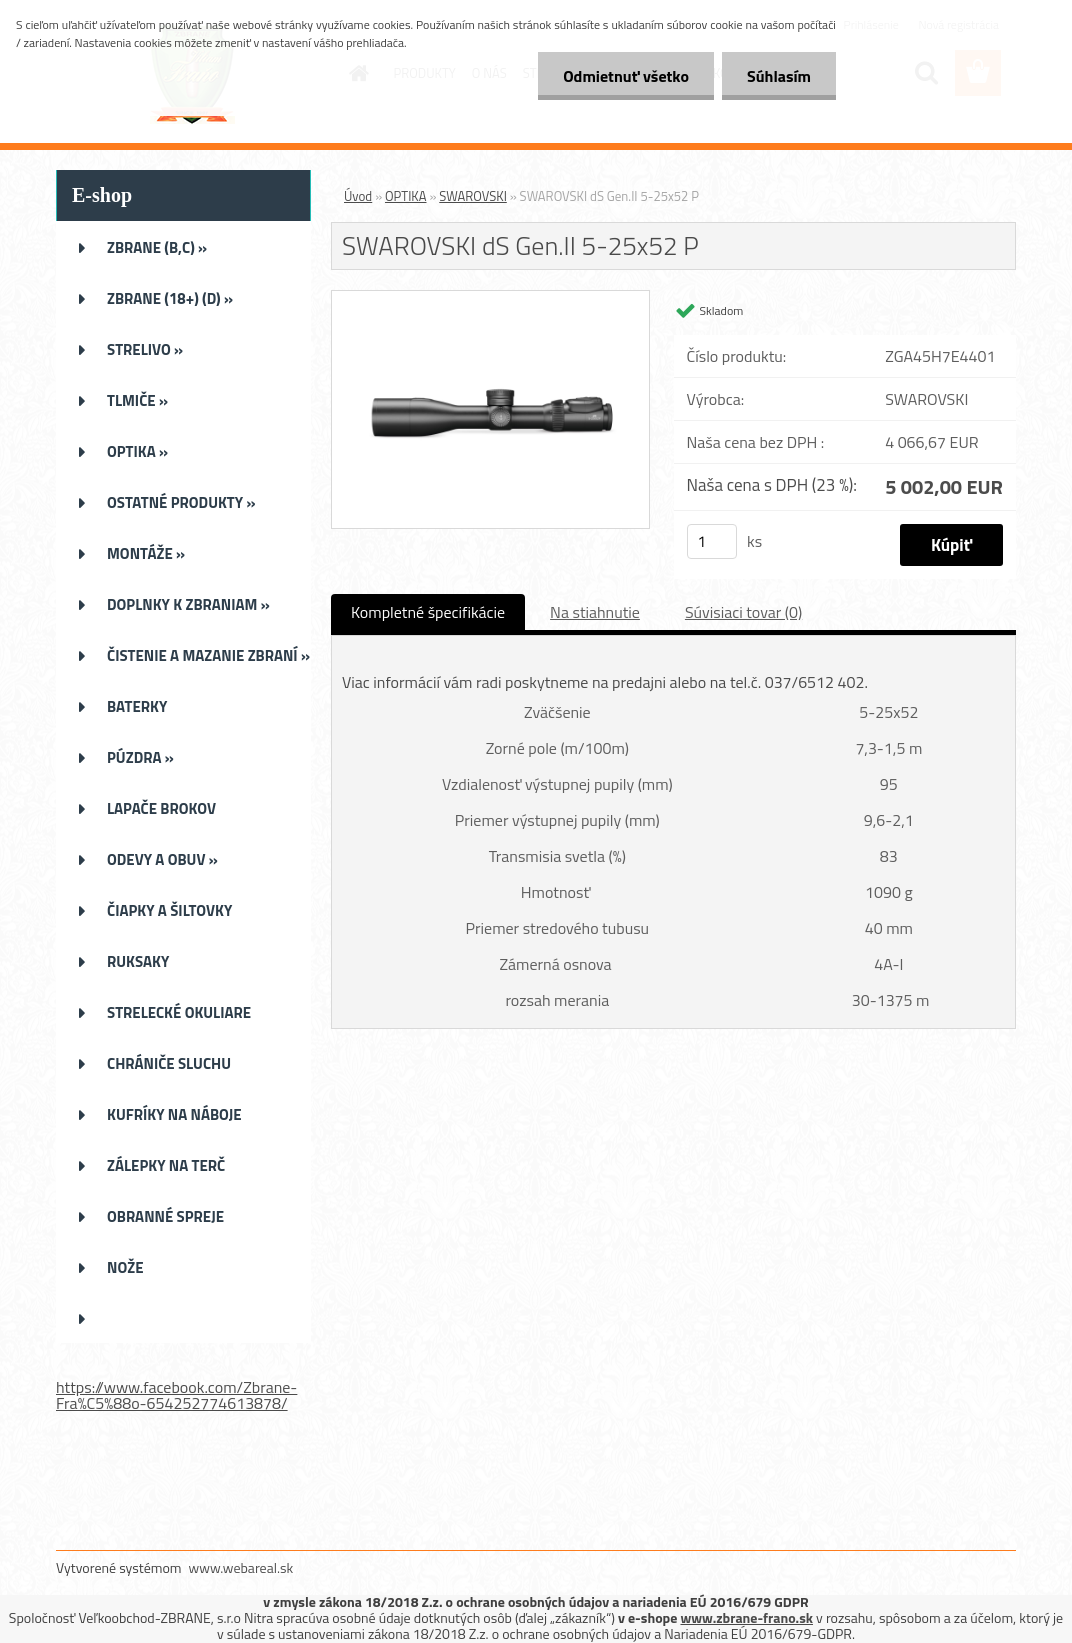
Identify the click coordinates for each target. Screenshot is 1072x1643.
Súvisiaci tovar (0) (743, 612)
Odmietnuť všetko (626, 76)
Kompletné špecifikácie (428, 612)
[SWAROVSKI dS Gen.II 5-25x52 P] (490, 299)
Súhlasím (779, 76)
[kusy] (712, 541)
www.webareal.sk (241, 1567)
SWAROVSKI (473, 196)
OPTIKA (405, 196)
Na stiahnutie (595, 612)
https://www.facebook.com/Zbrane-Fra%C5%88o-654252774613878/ (176, 1395)
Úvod (358, 196)
